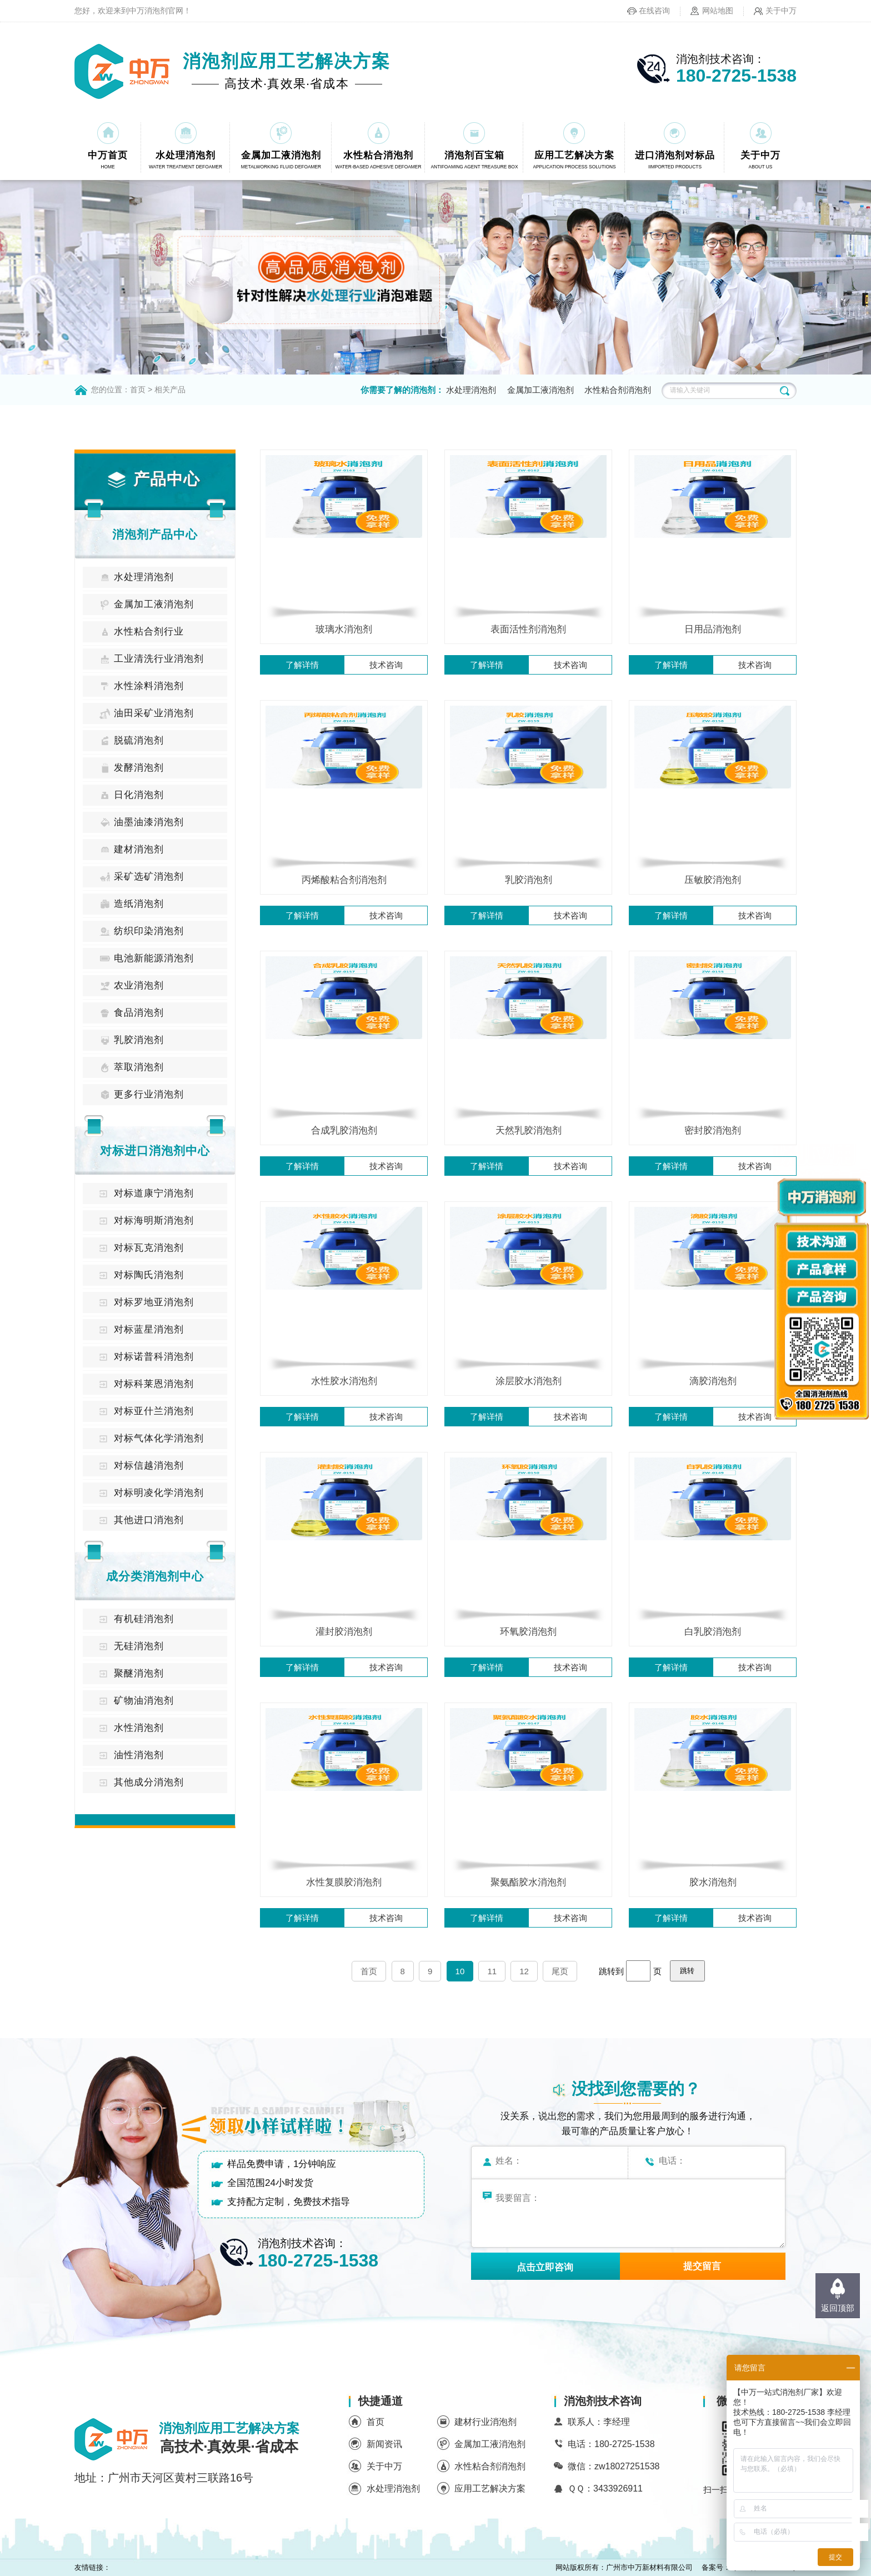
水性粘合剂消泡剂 (617, 390)
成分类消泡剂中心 (155, 1576)
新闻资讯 (384, 2444)
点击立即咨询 (545, 2267)
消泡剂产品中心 (155, 534)
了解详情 (302, 665)
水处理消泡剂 (471, 390)
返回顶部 (837, 2308)
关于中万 (781, 10)
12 (524, 1971)
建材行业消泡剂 (485, 2422)
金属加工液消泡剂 (540, 390)
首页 (138, 389)
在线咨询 (654, 10)
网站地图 (717, 10)
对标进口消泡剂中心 (155, 1150)
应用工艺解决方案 (489, 2488)
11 (492, 1971)
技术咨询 (386, 665)
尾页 (560, 1971)
